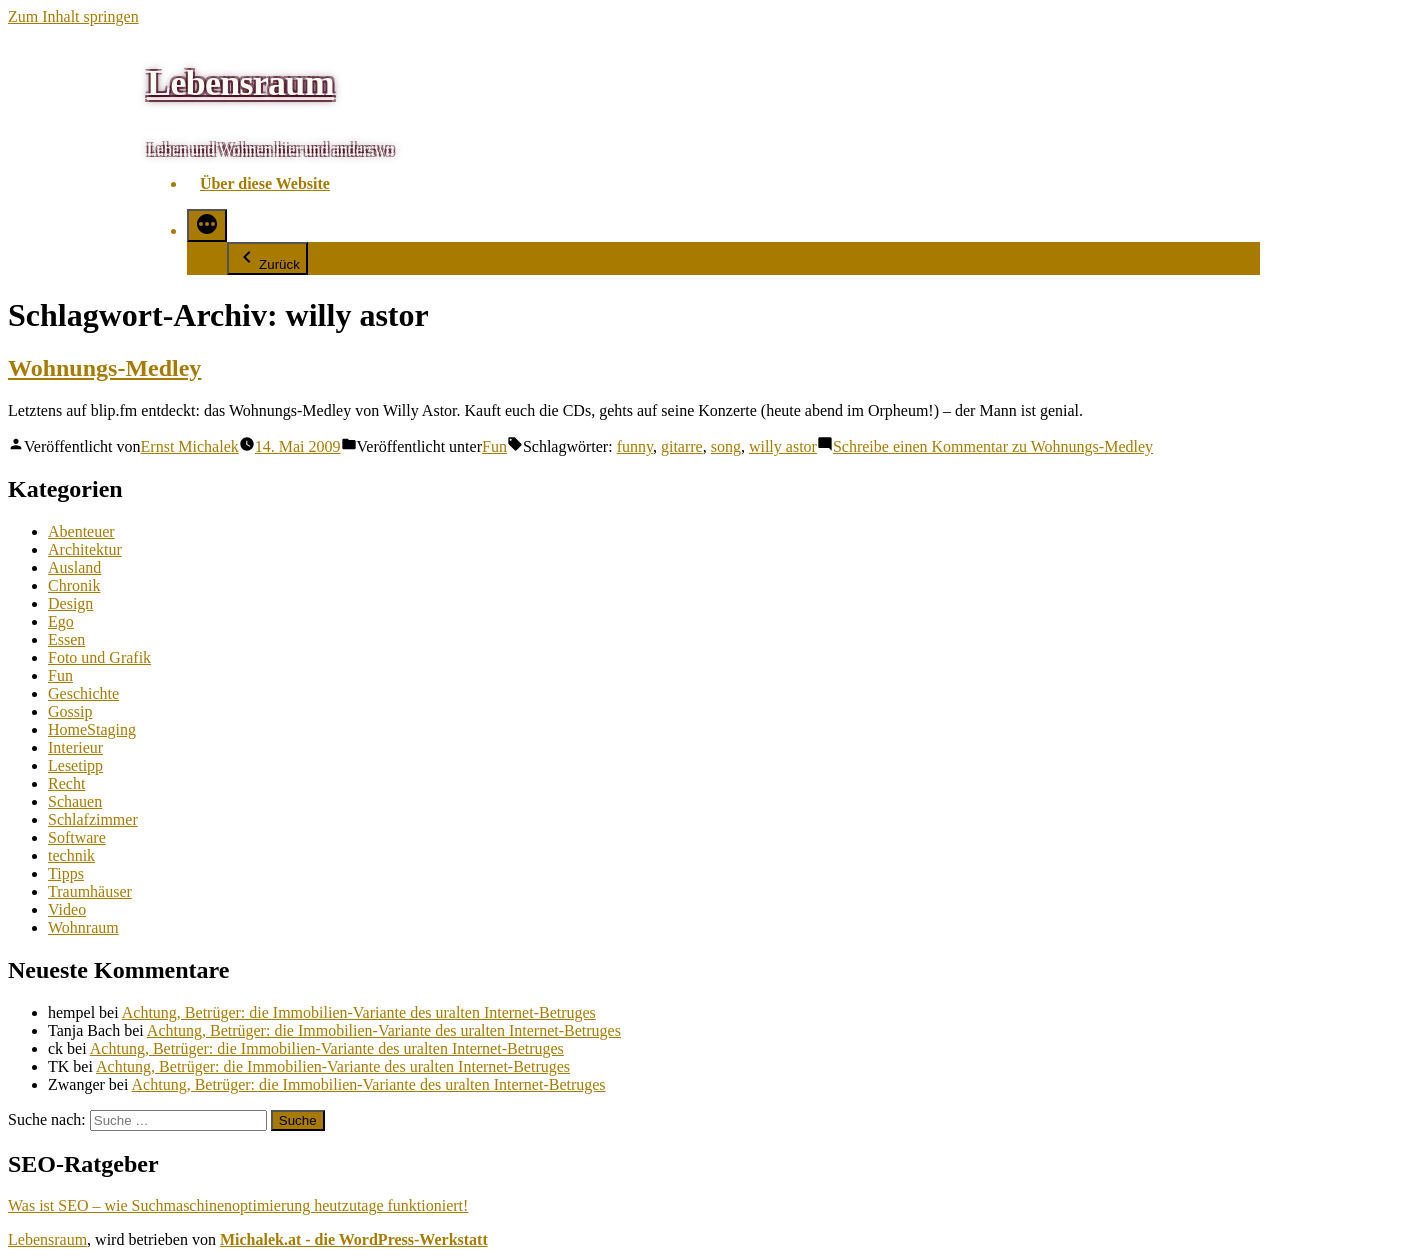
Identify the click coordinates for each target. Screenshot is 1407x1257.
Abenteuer (81, 531)
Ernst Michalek (190, 446)
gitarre (682, 446)
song (726, 446)
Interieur (75, 747)
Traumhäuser (90, 891)
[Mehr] (207, 225)
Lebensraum (240, 83)
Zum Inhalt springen (73, 16)
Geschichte (83, 693)
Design (70, 603)
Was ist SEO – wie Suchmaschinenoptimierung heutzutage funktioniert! (238, 1205)
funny (635, 446)
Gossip (70, 711)
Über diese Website (265, 183)
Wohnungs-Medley (104, 368)
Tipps (66, 873)
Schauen (75, 801)
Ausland (74, 567)
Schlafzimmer (93, 819)
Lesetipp (75, 765)
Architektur (85, 549)
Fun (494, 446)
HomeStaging (92, 729)
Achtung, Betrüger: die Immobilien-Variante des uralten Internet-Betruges (359, 1012)
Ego (61, 621)
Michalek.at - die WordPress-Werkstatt (354, 1239)
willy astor (783, 446)
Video (67, 909)
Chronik (74, 585)
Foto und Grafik (99, 657)
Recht (66, 783)
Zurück (267, 258)
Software (77, 837)
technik (71, 855)
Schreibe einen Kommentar (993, 446)
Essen (66, 639)
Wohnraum (83, 927)
